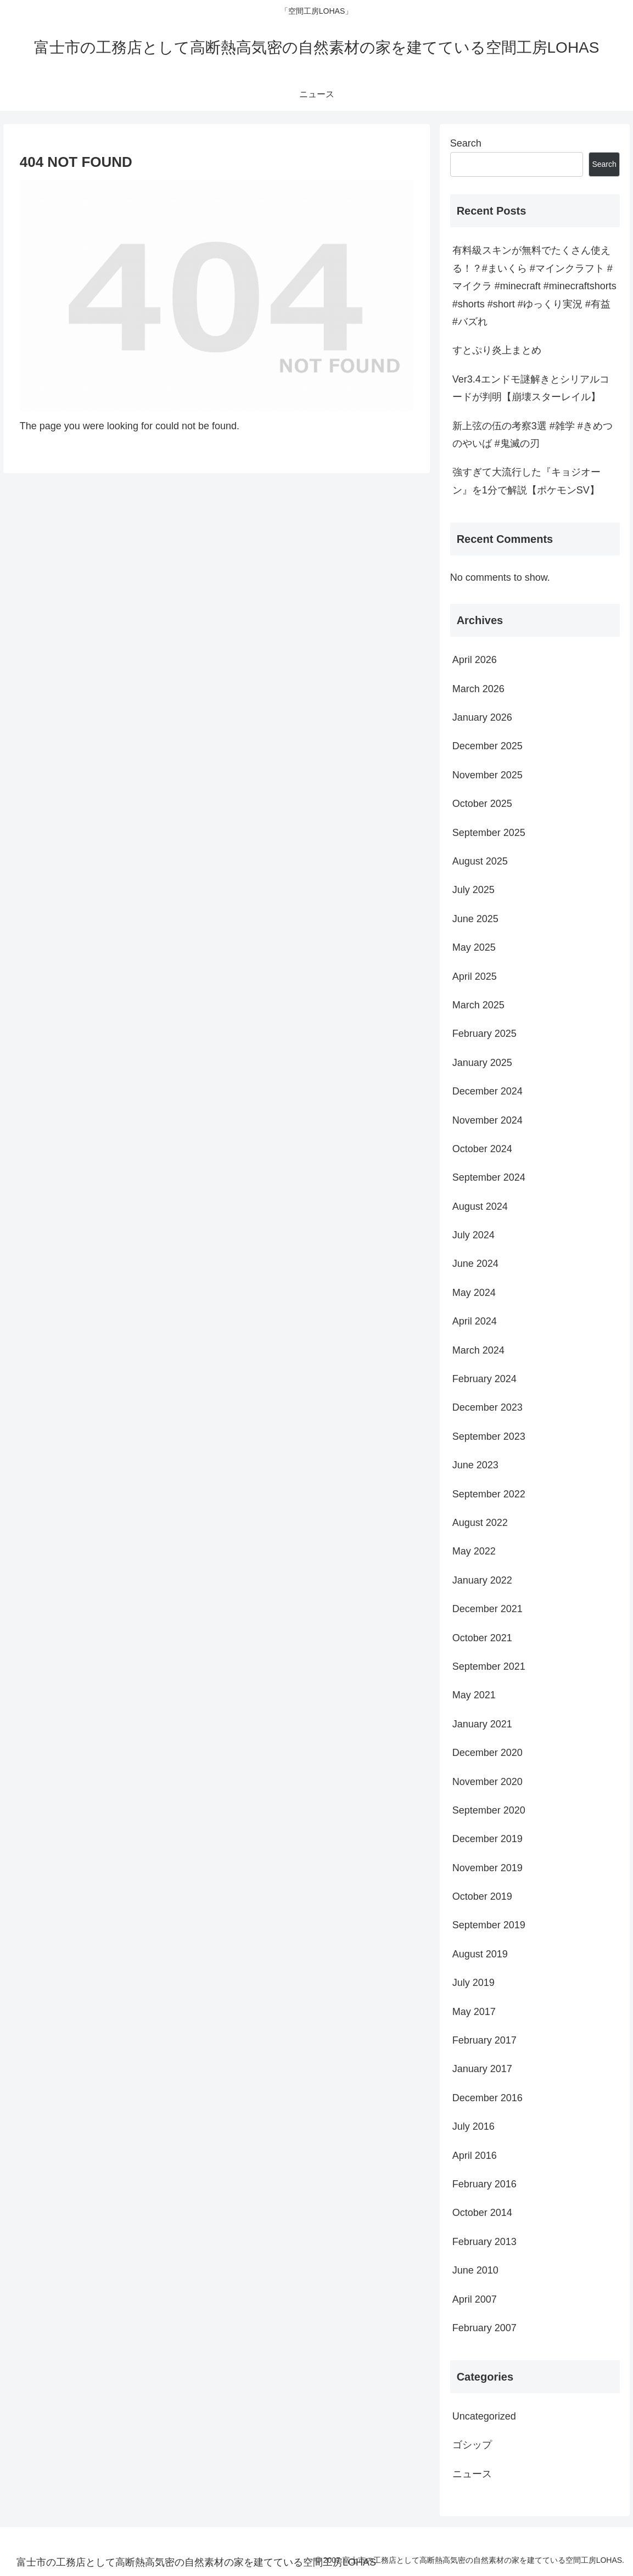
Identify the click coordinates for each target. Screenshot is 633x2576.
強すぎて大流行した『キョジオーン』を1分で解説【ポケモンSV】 (526, 481)
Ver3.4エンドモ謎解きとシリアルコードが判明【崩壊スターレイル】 (530, 388)
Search (465, 143)
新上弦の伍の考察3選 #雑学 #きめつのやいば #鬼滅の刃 (532, 434)
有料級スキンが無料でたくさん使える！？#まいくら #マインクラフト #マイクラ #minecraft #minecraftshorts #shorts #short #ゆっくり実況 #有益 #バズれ (534, 286)
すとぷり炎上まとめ (496, 350)
